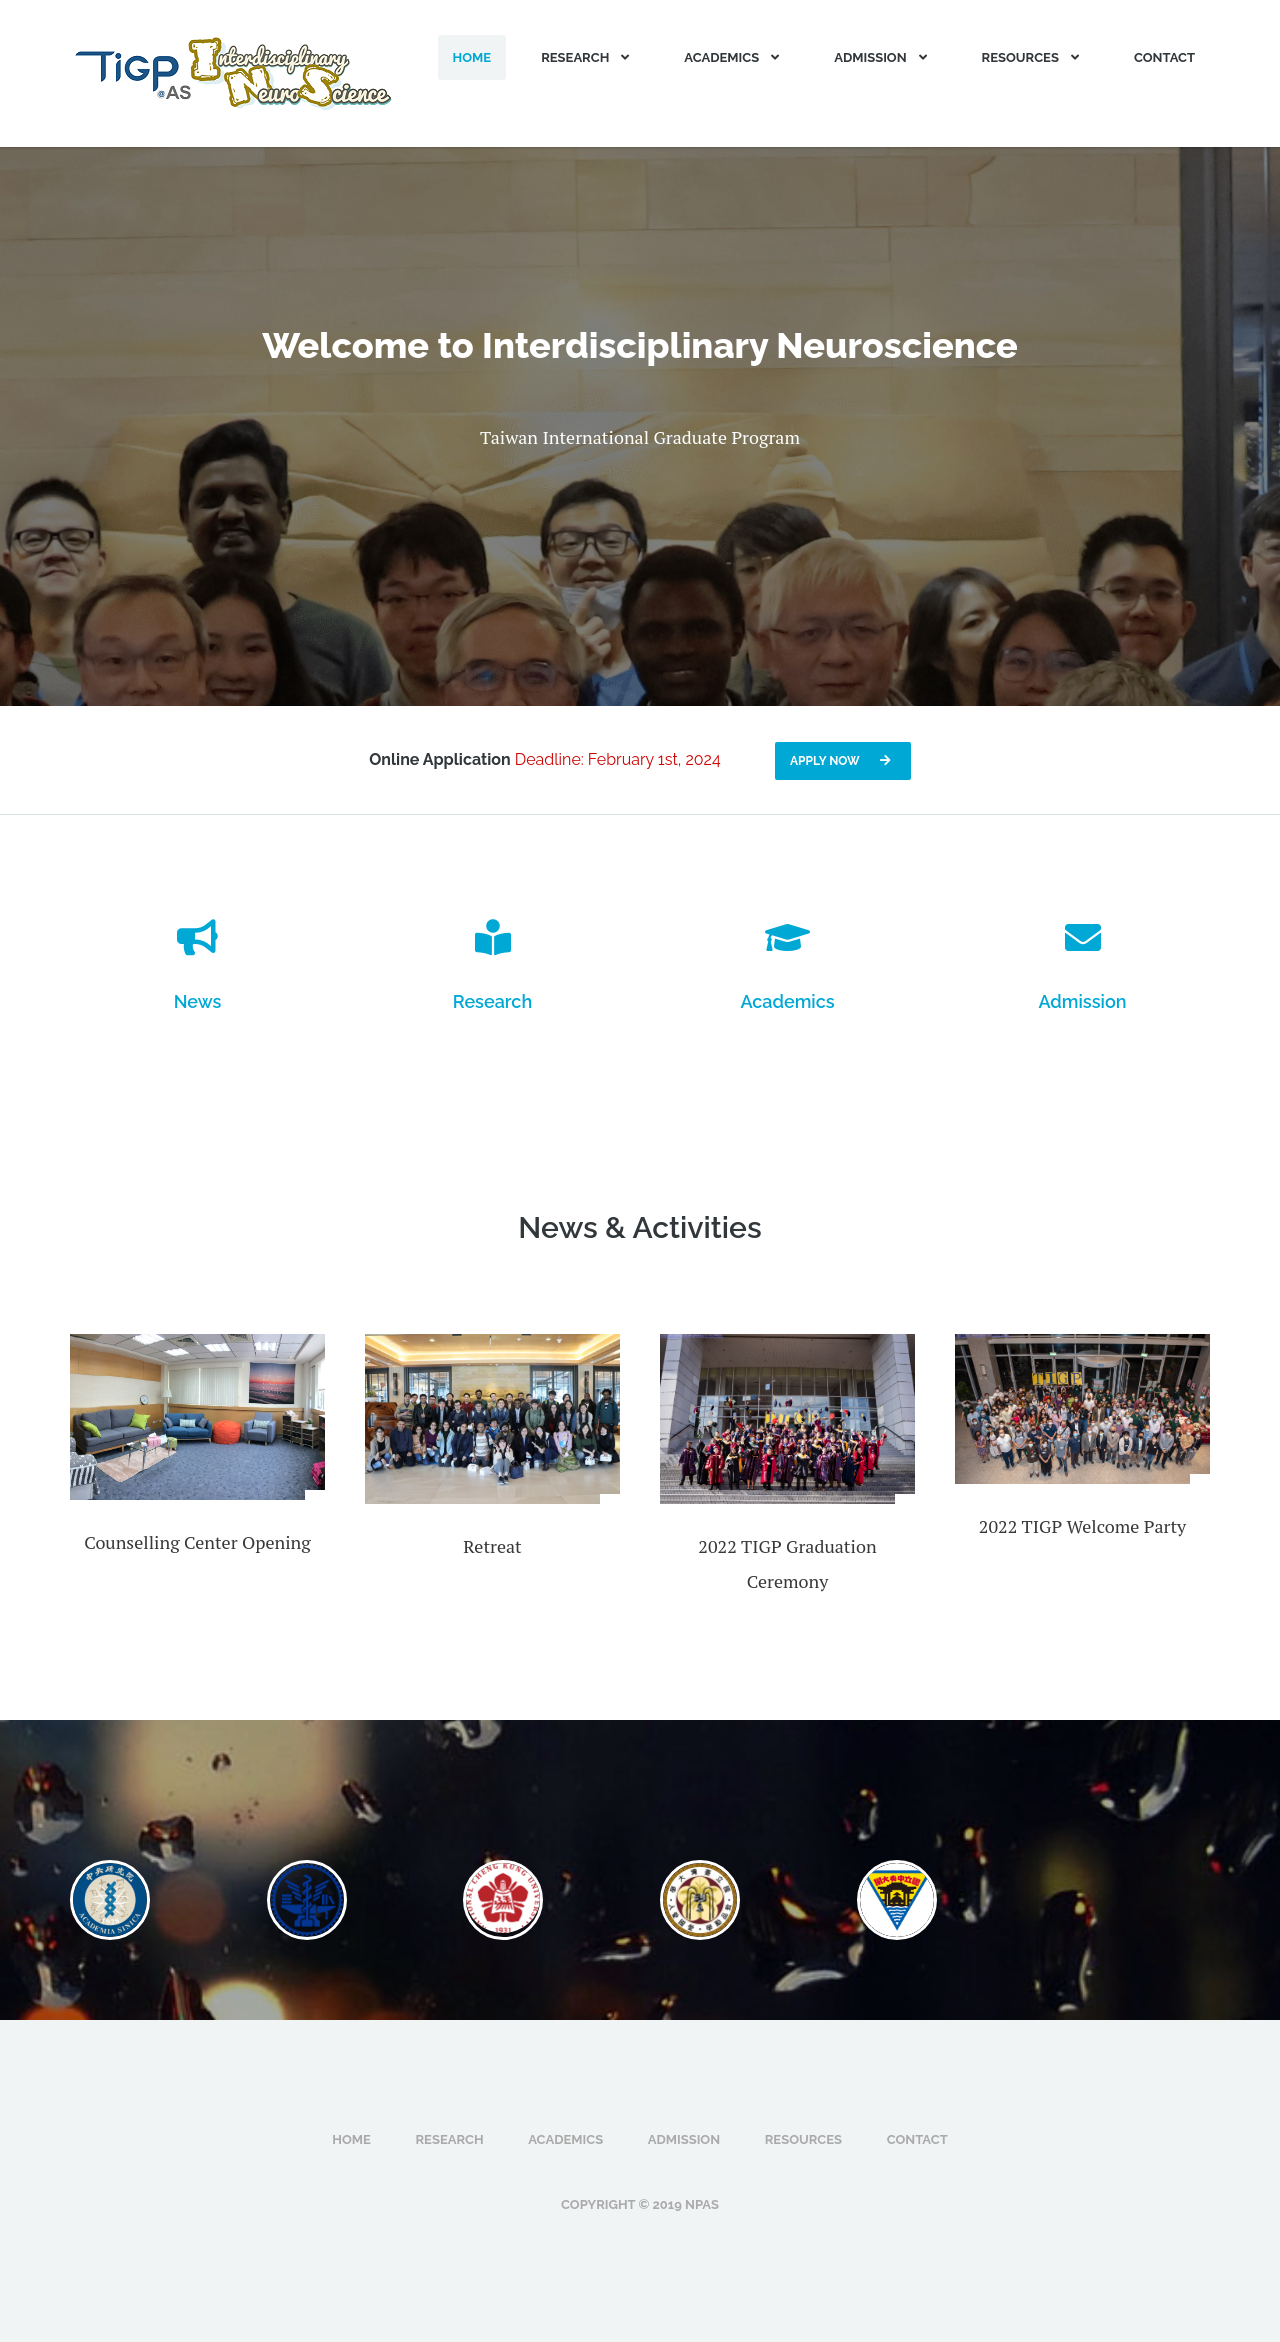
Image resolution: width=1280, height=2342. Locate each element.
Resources (1033, 57)
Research (587, 57)
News (198, 1001)
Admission (882, 57)
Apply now (843, 761)
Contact (1164, 57)
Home (472, 57)
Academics (734, 57)
